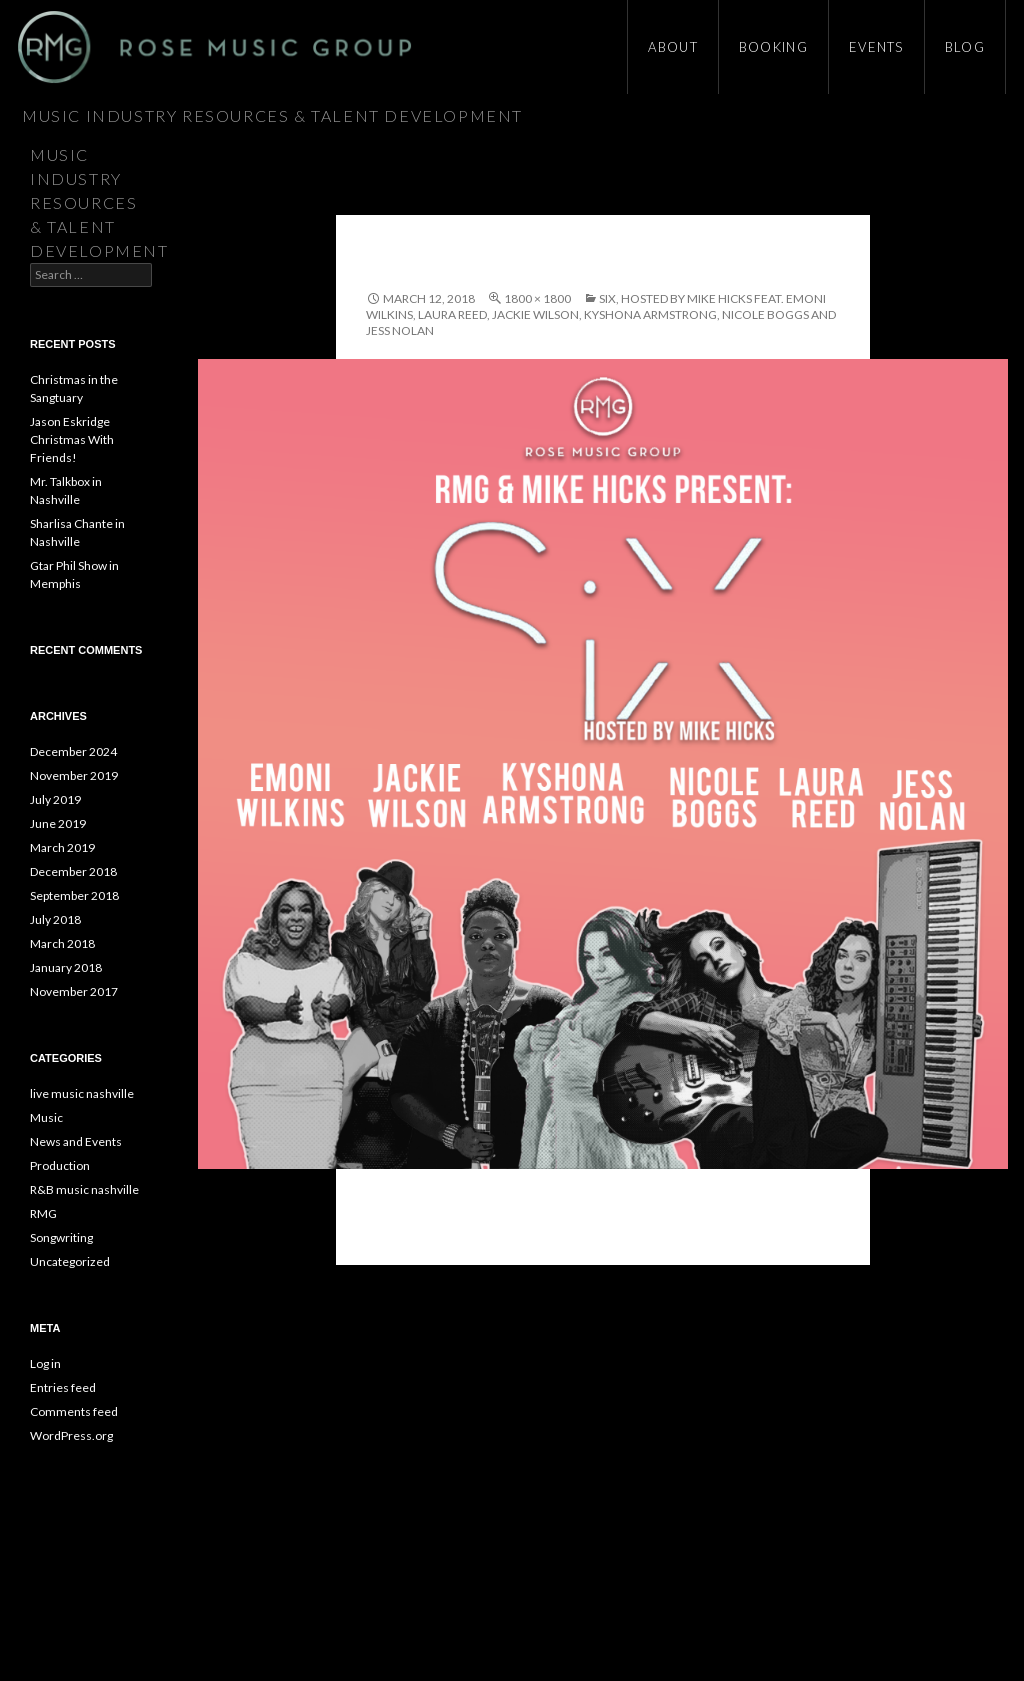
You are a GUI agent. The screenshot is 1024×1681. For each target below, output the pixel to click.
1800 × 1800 (537, 298)
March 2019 (62, 847)
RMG (43, 1213)
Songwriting (61, 1237)
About (673, 47)
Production (60, 1165)
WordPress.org (71, 1435)
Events (876, 47)
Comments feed (74, 1411)
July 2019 (55, 799)
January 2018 (66, 967)
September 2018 (74, 895)
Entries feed (63, 1387)
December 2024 (73, 751)
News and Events (76, 1141)
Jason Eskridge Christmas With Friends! (72, 439)
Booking (773, 47)
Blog (965, 47)
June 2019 (58, 823)
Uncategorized (70, 1261)
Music (46, 1117)
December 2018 (73, 871)
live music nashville (82, 1093)
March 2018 (62, 943)
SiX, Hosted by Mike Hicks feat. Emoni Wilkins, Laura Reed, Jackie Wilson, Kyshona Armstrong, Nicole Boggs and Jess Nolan (601, 314)
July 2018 (55, 919)
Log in (45, 1363)
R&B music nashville (84, 1189)
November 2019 (74, 775)
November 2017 (74, 991)
